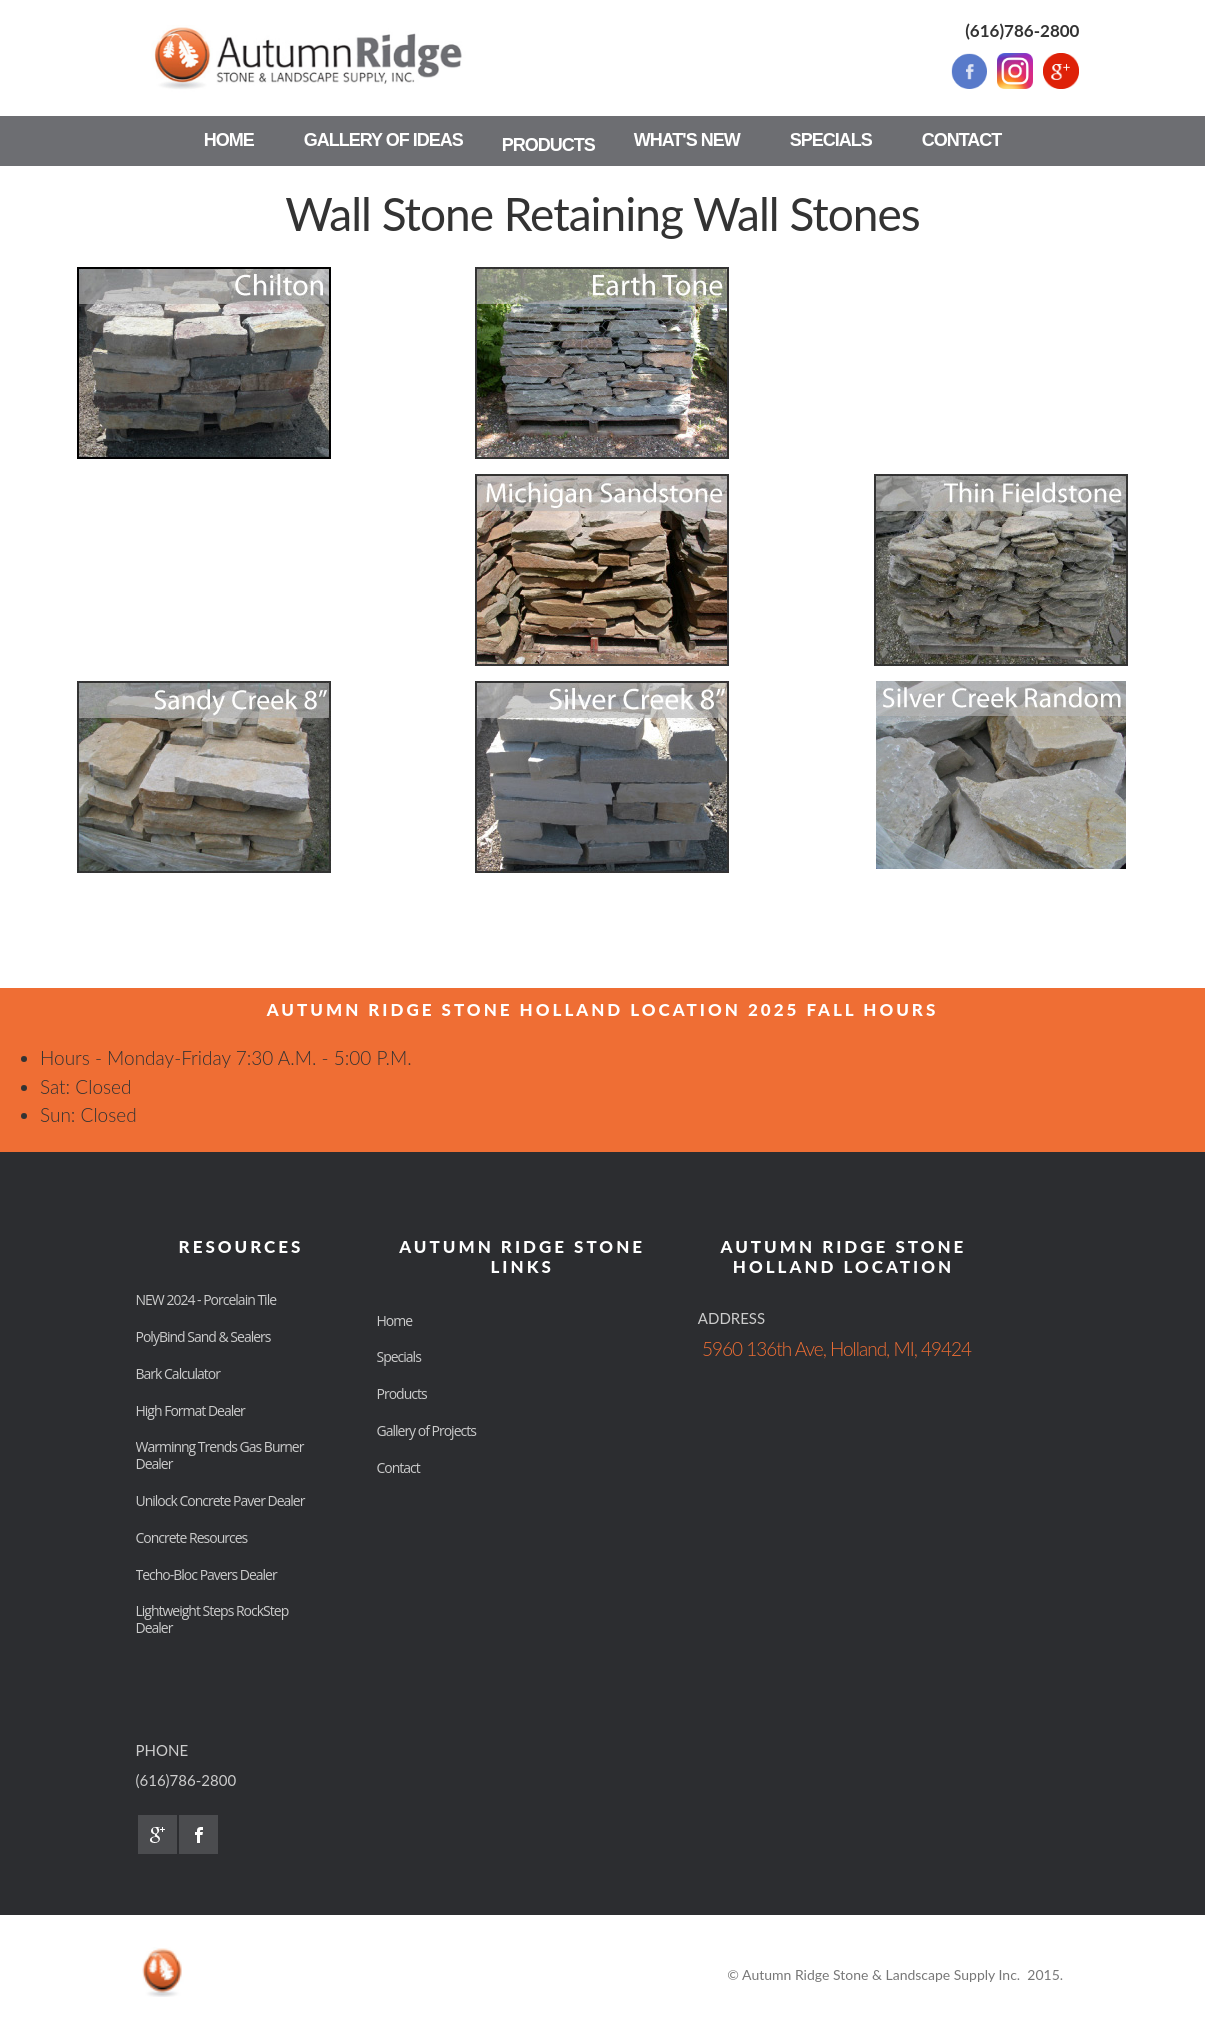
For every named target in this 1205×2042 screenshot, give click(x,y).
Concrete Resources (192, 1537)
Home (395, 1320)
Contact (398, 1467)
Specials (399, 1356)
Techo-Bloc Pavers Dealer (206, 1574)
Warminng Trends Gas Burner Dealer (220, 1455)
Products (402, 1393)
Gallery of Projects (426, 1430)
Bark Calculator (178, 1373)
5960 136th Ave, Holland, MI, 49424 (836, 1348)
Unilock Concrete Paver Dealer (220, 1500)
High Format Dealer (190, 1410)
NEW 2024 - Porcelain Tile (206, 1299)
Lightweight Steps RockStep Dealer (212, 1619)
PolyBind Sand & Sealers (203, 1336)
